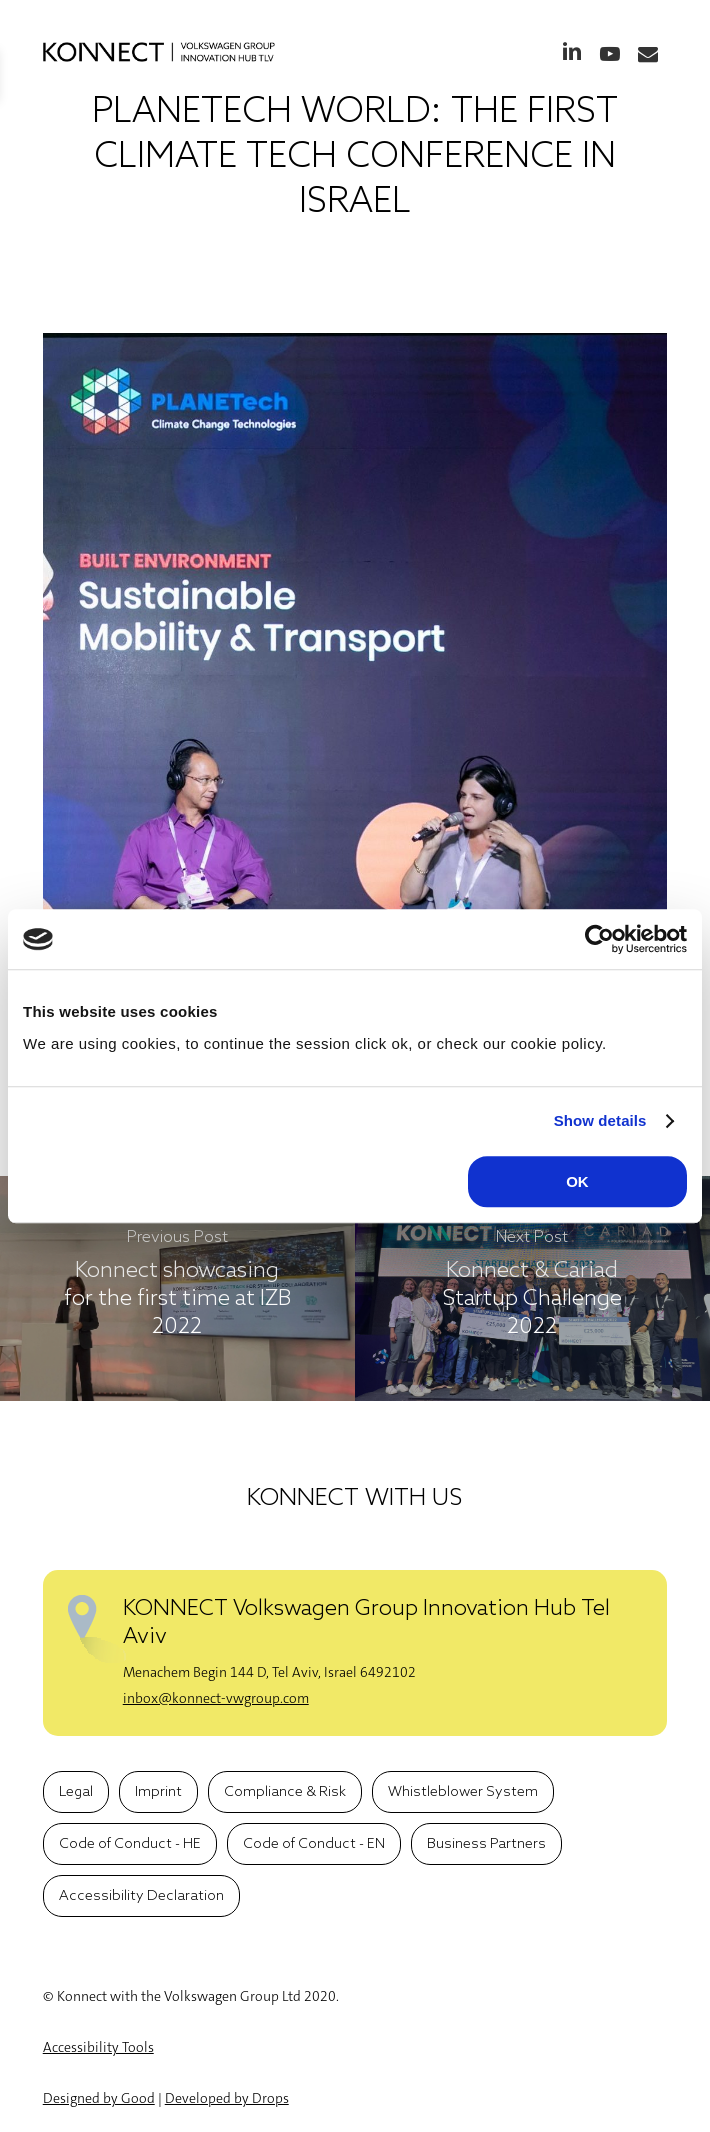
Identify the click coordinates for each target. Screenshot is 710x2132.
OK (577, 1181)
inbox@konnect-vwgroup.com (216, 1698)
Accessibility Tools (98, 2047)
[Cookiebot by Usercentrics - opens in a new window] (599, 939)
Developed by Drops (227, 2098)
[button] (76, 1792)
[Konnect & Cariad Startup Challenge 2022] (532, 1288)
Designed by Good (99, 2098)
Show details (600, 1120)
